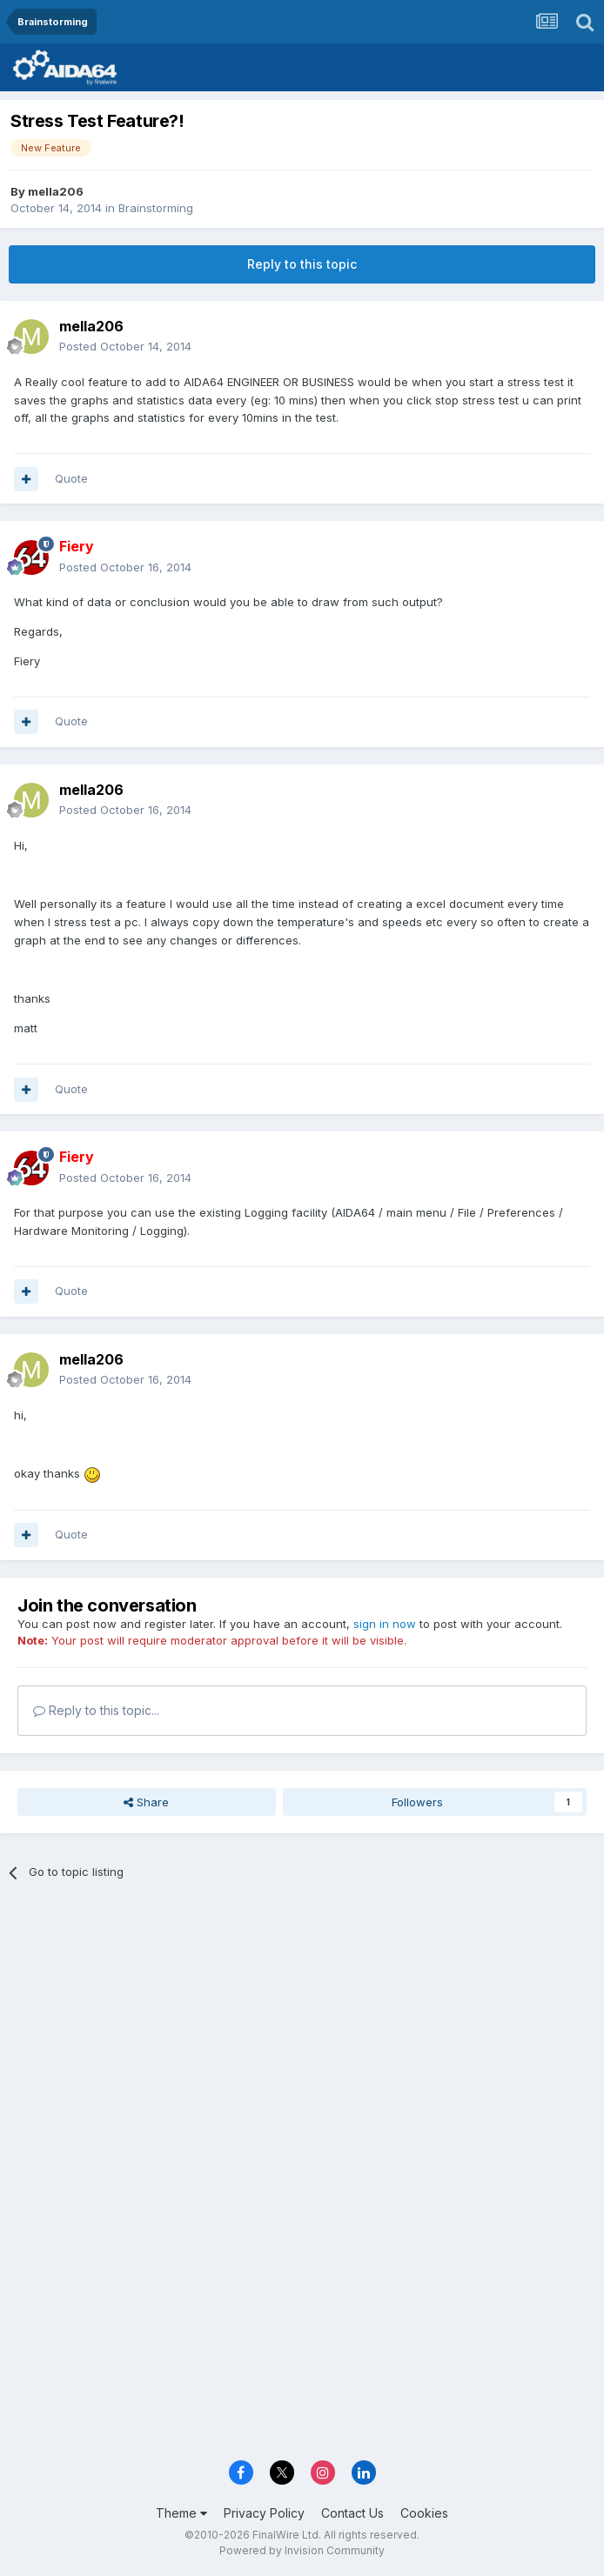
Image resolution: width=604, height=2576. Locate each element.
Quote (71, 478)
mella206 (56, 191)
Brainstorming (155, 208)
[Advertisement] (302, 2024)
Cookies (424, 2513)
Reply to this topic (302, 264)
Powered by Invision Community (302, 2550)
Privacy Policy (264, 2513)
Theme (181, 2513)
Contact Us (352, 2513)
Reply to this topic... (96, 1710)
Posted (125, 346)
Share (146, 1802)
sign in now (384, 1624)
